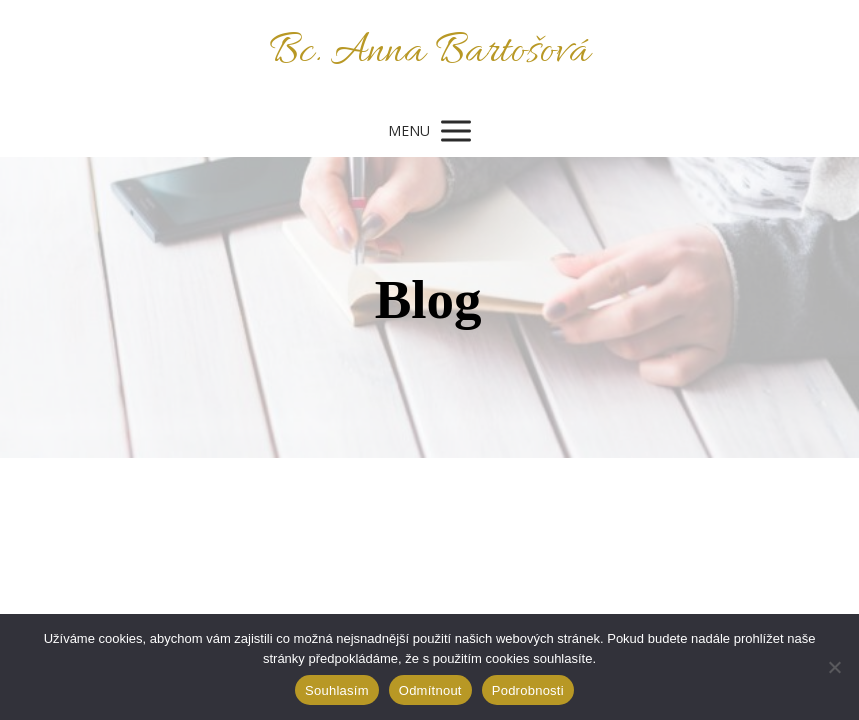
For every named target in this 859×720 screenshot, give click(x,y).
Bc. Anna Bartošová (429, 52)
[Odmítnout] (834, 667)
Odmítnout (430, 690)
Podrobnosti (528, 690)
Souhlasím (337, 690)
